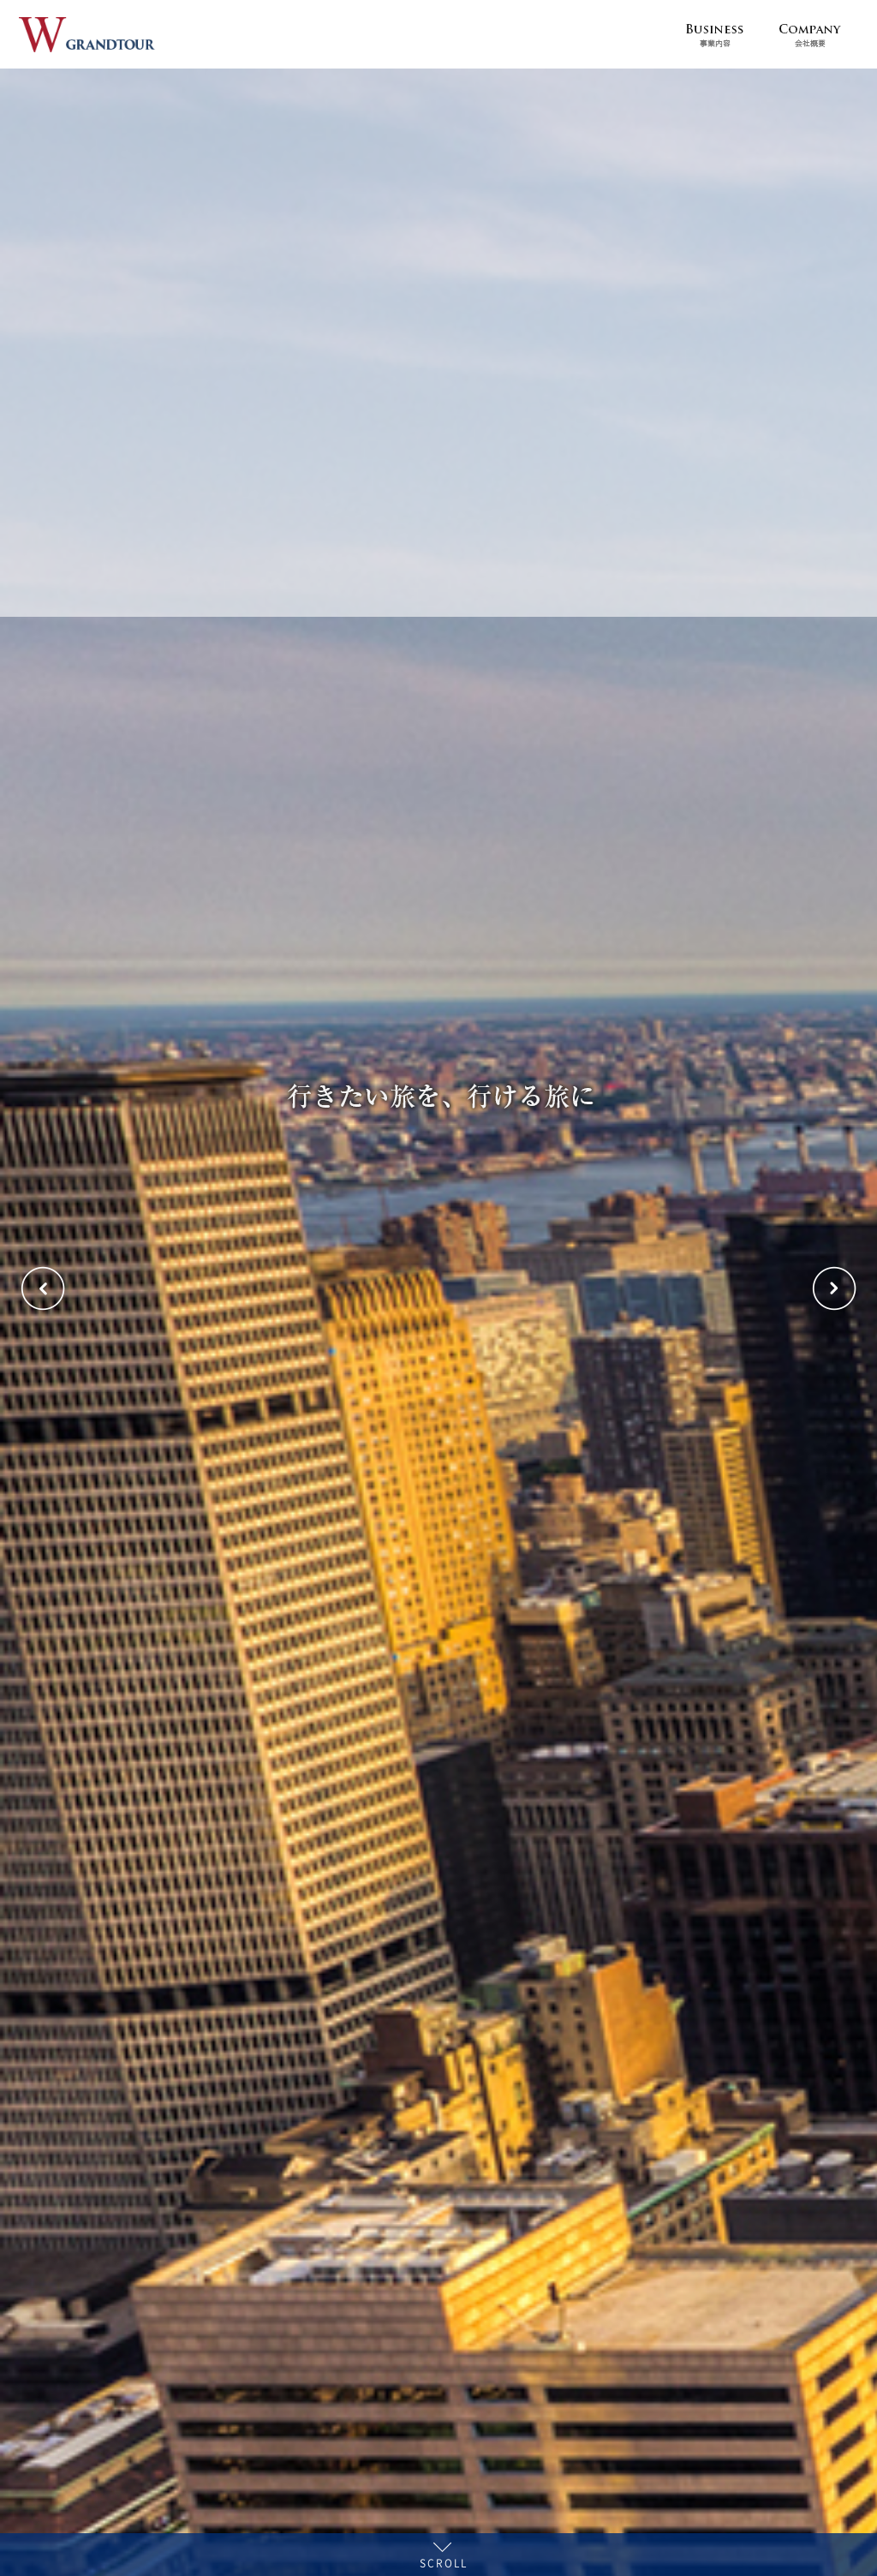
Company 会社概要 (810, 34)
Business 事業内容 (714, 34)
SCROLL (444, 2561)
